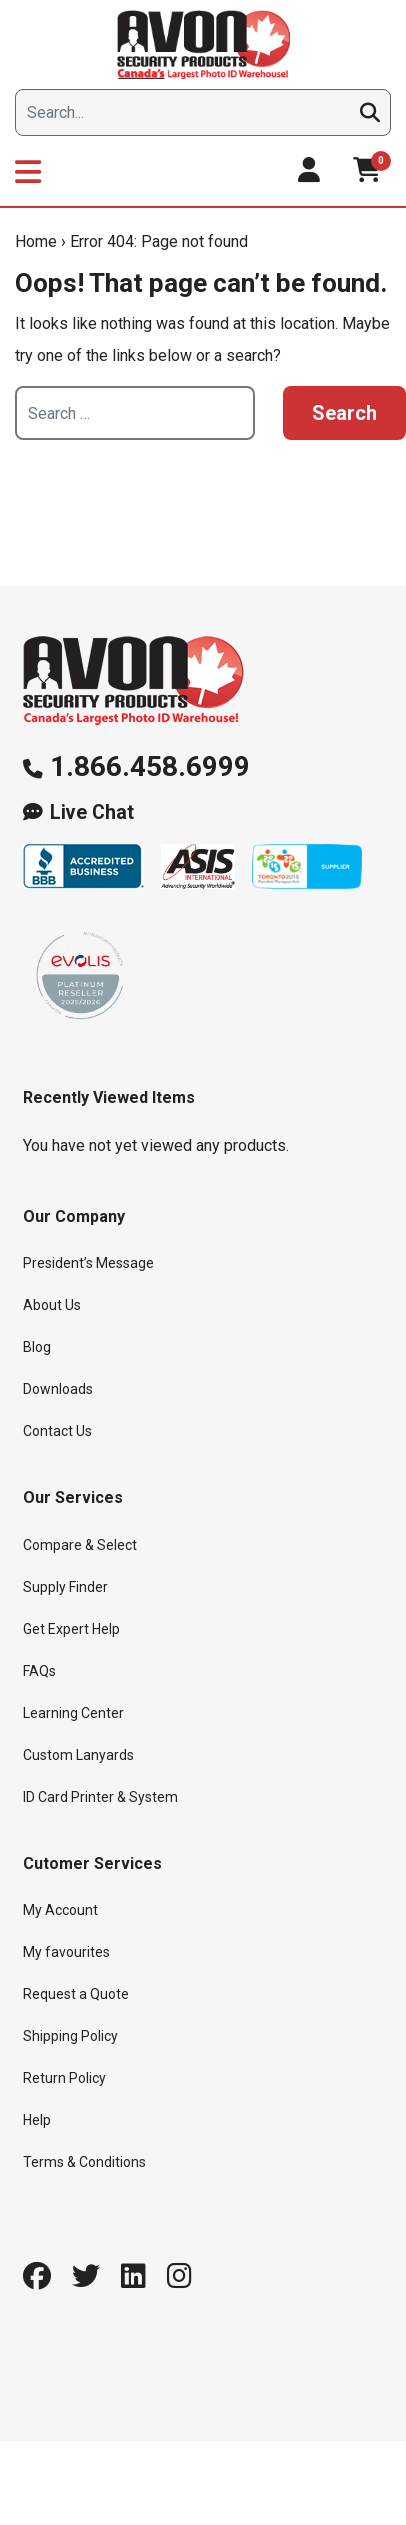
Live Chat (92, 812)
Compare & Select (80, 1545)
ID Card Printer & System (100, 1797)
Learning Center (73, 1713)
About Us (52, 1305)
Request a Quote (76, 1994)
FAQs (39, 1671)
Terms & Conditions (84, 2162)
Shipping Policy (70, 2036)
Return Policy (64, 2078)
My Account (60, 1910)
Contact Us (57, 1431)
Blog (37, 1347)
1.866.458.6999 (150, 766)
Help (37, 2120)
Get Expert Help (71, 1629)
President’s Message (88, 1263)
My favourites (66, 1952)
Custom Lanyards (78, 1755)
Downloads (58, 1389)
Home (36, 241)
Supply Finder (65, 1587)
